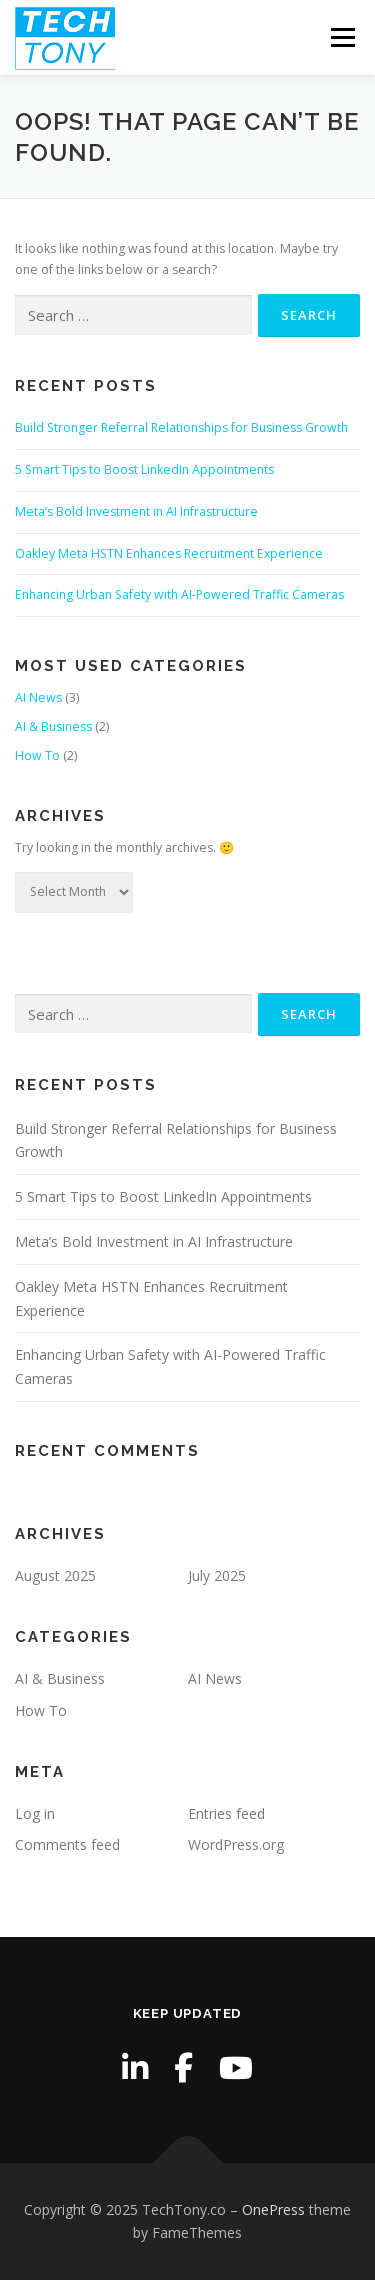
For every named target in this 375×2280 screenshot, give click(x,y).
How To (37, 755)
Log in (35, 1813)
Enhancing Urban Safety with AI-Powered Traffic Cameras (179, 594)
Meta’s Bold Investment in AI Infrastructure (136, 511)
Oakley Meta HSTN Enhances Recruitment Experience (169, 553)
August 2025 (55, 1575)
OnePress (273, 2209)
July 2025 (217, 1575)
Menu (341, 37)
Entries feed (226, 1813)
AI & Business (53, 726)
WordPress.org (236, 1844)
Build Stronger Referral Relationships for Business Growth (181, 427)
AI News (38, 697)
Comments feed (67, 1844)
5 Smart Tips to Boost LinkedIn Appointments (144, 469)
